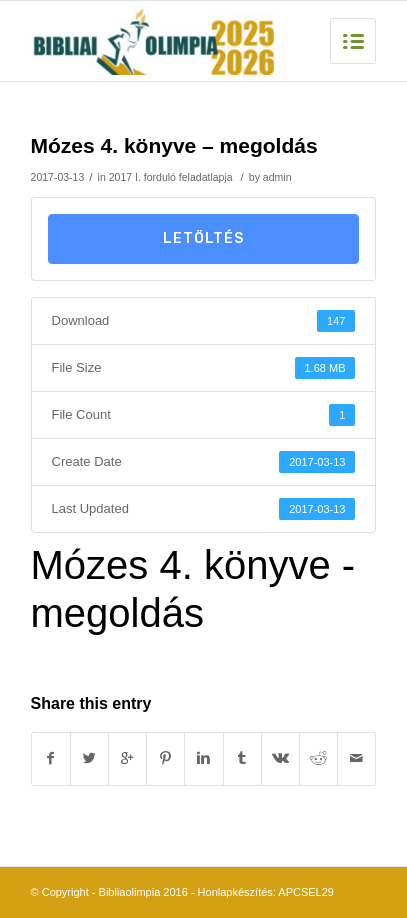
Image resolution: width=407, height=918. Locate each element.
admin (277, 177)
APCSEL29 (306, 892)
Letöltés (203, 238)
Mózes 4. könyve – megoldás (174, 145)
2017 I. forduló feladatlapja (171, 177)
